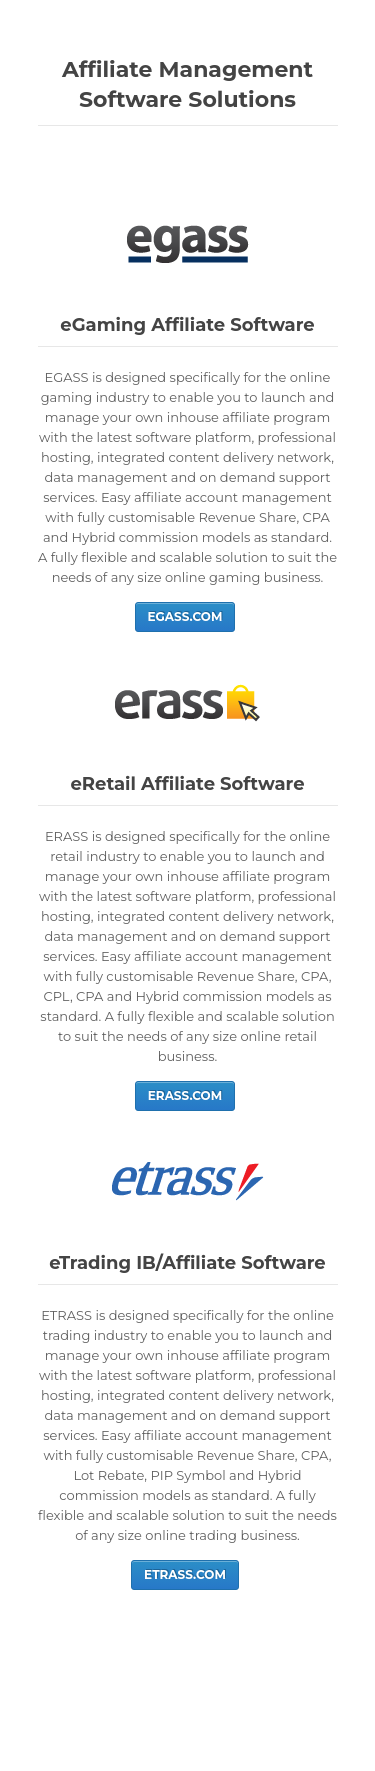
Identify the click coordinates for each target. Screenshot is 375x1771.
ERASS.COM (185, 1095)
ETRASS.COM (185, 1574)
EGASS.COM (185, 616)
